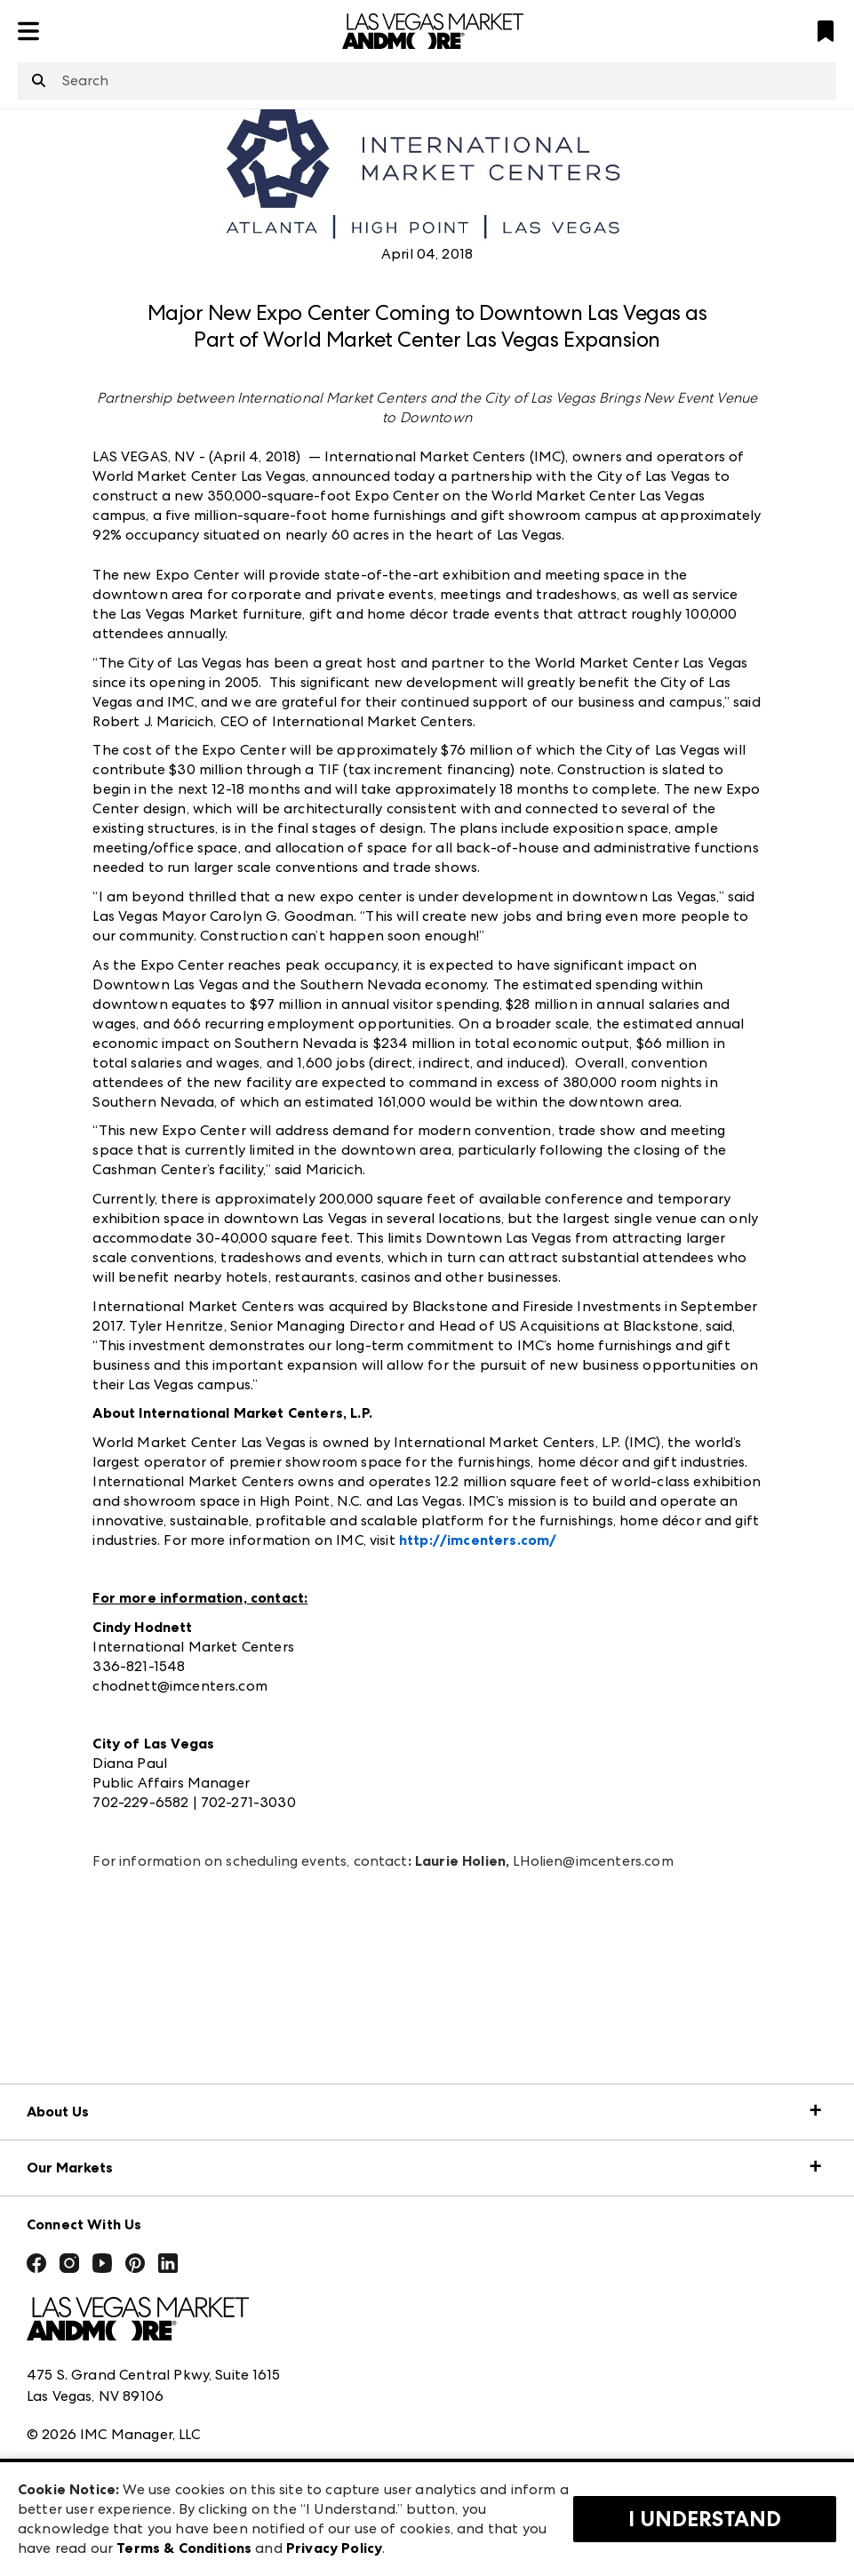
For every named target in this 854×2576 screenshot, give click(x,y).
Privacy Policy (334, 2548)
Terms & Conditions (183, 2548)
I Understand (704, 2519)
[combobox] (427, 81)
